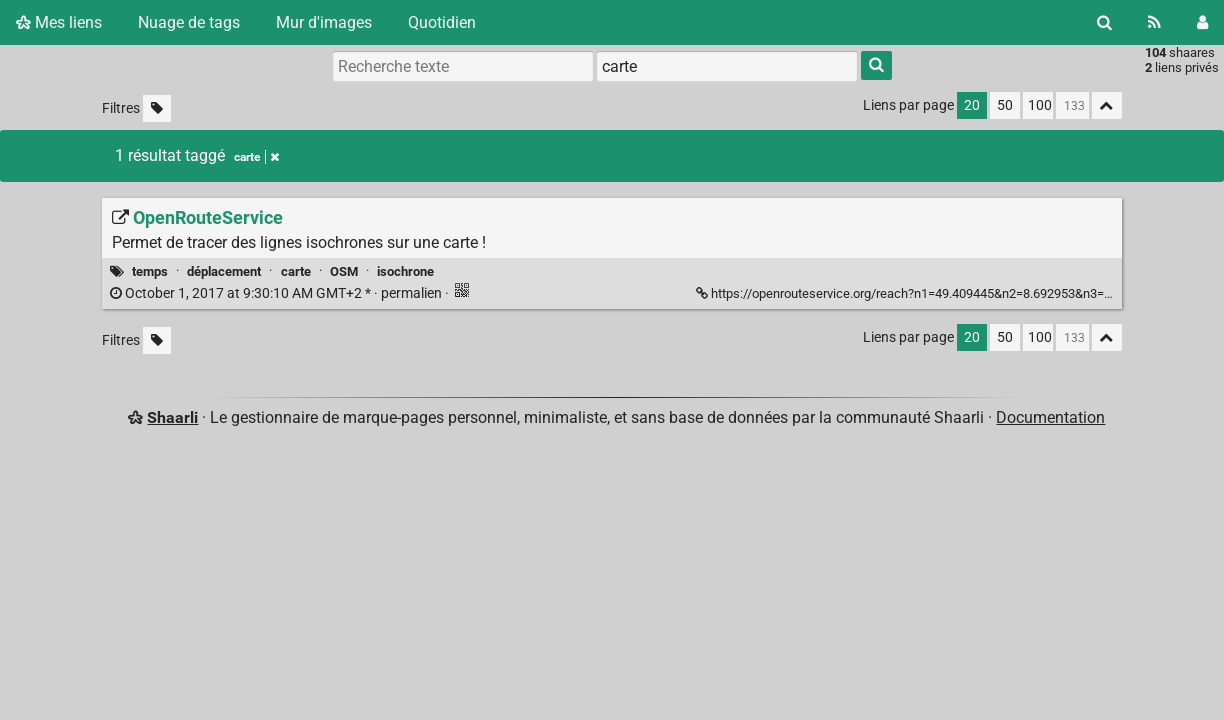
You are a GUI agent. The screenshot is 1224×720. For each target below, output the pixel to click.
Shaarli (172, 417)
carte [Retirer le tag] (256, 157)
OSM (344, 271)
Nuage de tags (189, 22)
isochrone (405, 271)
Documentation (1050, 417)
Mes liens (59, 22)
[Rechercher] (1104, 22)
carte (296, 271)
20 (972, 105)
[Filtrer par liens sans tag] (157, 108)
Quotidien (442, 22)
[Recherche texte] (463, 66)
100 (1040, 105)
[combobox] (727, 66)
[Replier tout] (1107, 105)
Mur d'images (324, 22)
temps (150, 271)
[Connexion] (1202, 22)
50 (1005, 105)
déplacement (224, 271)
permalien (277, 293)
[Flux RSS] (1154, 22)
